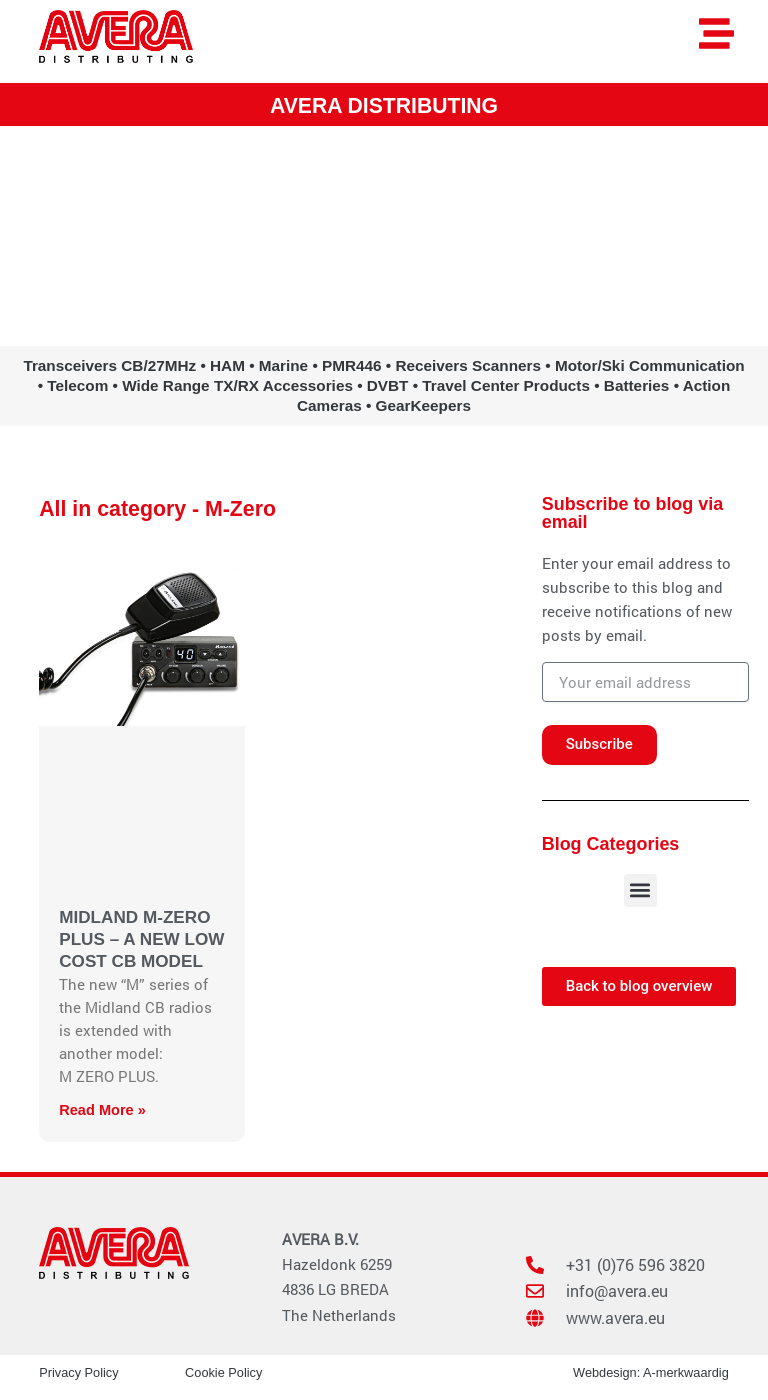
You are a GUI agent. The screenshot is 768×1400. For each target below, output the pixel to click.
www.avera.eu (384, 259)
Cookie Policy (223, 1371)
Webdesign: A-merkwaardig (651, 1371)
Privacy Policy (78, 1371)
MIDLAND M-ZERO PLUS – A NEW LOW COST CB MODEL (141, 938)
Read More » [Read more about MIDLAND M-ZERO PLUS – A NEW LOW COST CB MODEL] (102, 1109)
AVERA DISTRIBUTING (384, 105)
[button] (640, 889)
